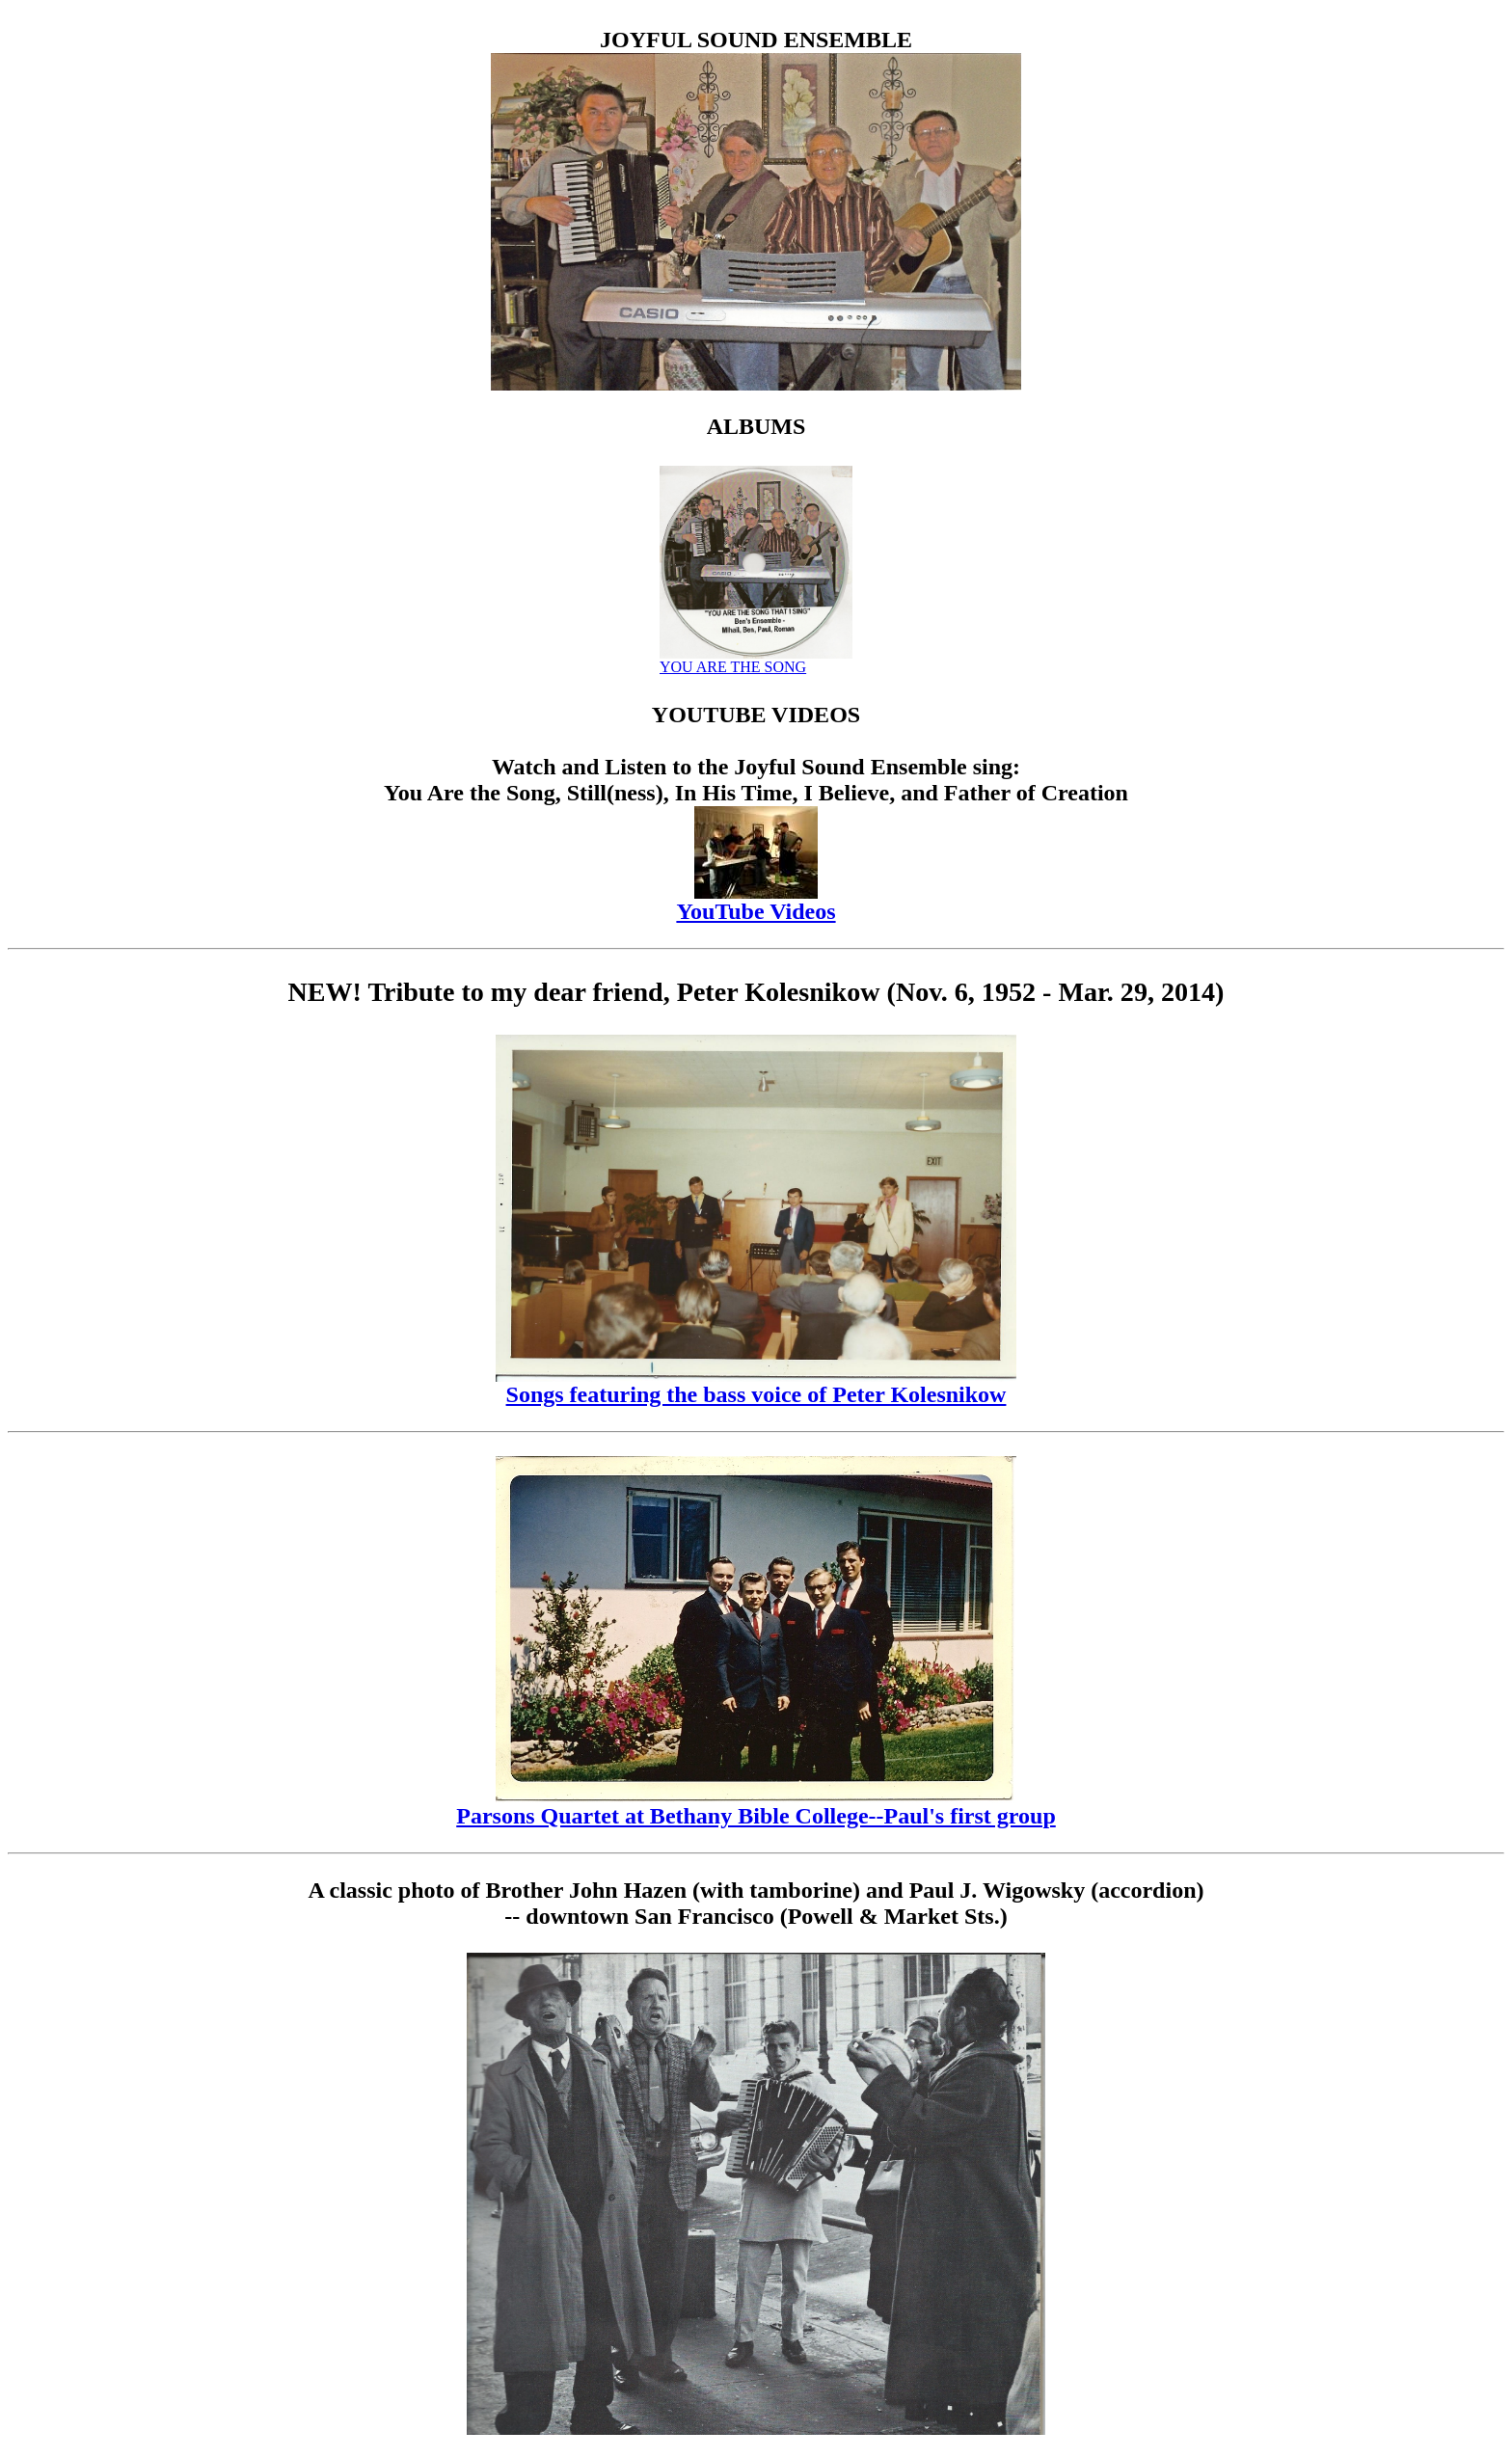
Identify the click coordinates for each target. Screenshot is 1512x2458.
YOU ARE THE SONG (756, 660)
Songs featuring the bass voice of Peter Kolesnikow (756, 1384)
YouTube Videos (755, 901)
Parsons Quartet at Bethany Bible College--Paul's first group (756, 1805)
